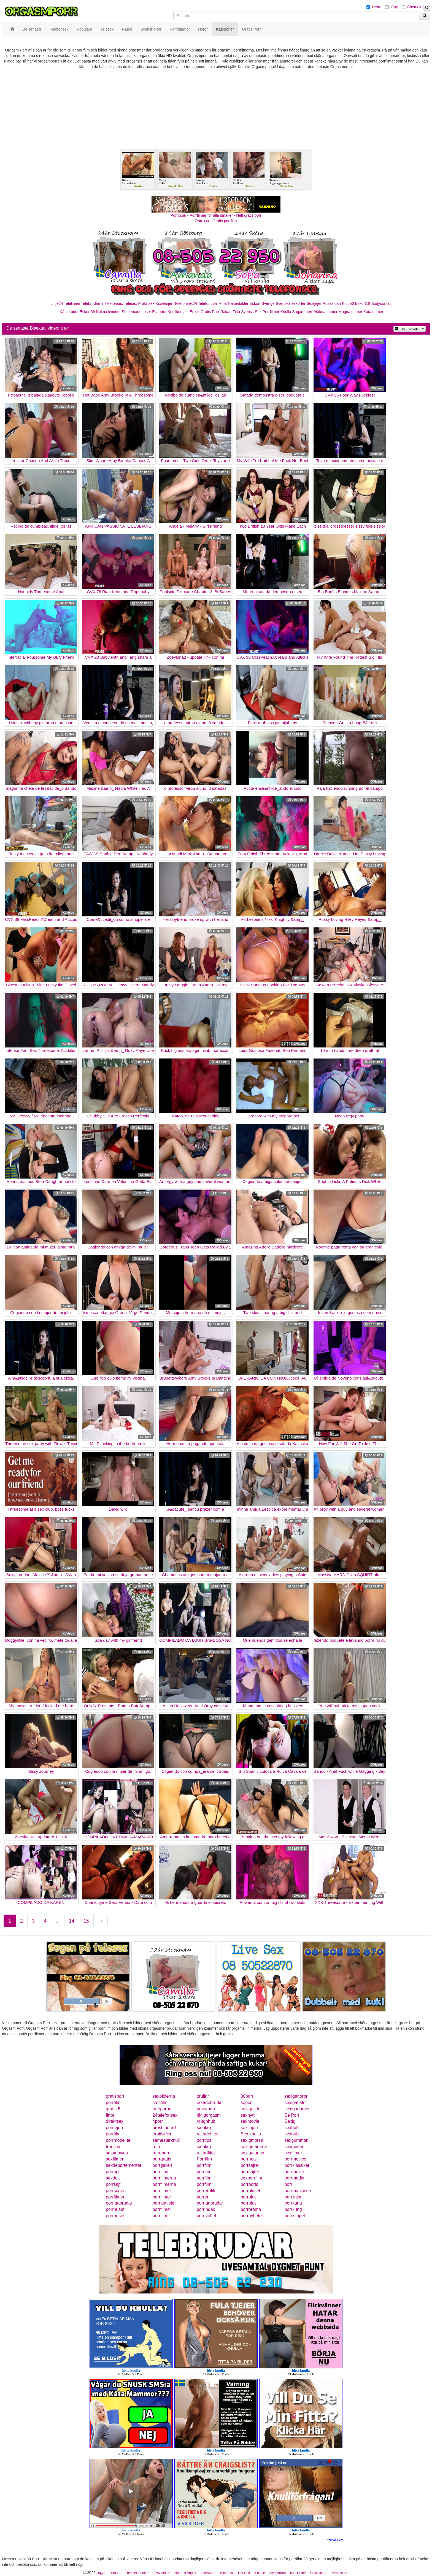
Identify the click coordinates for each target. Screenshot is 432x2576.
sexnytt (248, 2115)
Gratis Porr (210, 312)
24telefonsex (165, 2115)
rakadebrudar (210, 2102)
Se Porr (291, 2115)
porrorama (251, 2209)
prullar (203, 2096)
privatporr (206, 2109)
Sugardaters (302, 312)
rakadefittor (208, 2134)
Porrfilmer (271, 312)
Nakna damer (325, 312)
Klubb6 (348, 303)
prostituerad (164, 2127)
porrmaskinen (297, 2190)
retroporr (161, 2153)
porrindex (206, 2209)
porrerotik (206, 2190)
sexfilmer (293, 2153)
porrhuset (115, 2209)
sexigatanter (252, 2153)
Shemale (414, 7)
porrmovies (295, 2159)
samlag (204, 2127)
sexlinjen (249, 2127)
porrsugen (116, 2190)
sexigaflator (295, 2102)
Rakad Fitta (230, 312)
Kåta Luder (69, 312)
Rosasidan (332, 303)
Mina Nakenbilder (233, 303)
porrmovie (294, 2171)
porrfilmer (162, 2190)
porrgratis (162, 2159)
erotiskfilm (162, 2134)
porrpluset (250, 2190)
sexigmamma (254, 2146)
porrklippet (294, 2215)
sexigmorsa (252, 2140)
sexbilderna (164, 2096)
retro (157, 2146)
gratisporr (115, 2096)
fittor (110, 2115)
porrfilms (161, 2171)
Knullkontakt (178, 312)
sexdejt (113, 2178)
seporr (247, 2102)
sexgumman (296, 2140)
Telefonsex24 (185, 303)
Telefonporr (207, 303)
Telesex (130, 303)
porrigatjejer (164, 2203)
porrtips (204, 2140)
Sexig (289, 2121)
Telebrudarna (92, 303)
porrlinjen (293, 2197)
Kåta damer (373, 312)
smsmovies (117, 2153)
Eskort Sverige (262, 303)
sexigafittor (251, 2109)
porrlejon (114, 2127)
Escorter (159, 312)
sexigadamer (297, 2109)
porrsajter (250, 2165)
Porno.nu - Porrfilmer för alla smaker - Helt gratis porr (216, 215)
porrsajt (113, 2184)
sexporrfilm (251, 2178)
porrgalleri (162, 2165)
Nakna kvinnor (108, 312)
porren (203, 2197)
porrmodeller (118, 2140)
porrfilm (113, 2102)
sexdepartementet (123, 2165)
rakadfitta (206, 2153)
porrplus (248, 2197)
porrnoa (248, 2159)
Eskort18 (362, 303)
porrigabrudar (119, 2203)
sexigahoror (295, 2096)
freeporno (162, 2109)
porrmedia (294, 2178)
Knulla (285, 312)
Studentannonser (136, 312)
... (58, 1921)
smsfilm (160, 2102)
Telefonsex (113, 303)
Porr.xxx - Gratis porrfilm (216, 221)
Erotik (194, 312)
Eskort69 (87, 312)
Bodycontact (382, 303)
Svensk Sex (251, 312)
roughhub (206, 2121)
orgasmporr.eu (109, 2572)
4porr (158, 2121)
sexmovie (250, 2121)
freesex (113, 2146)
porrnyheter (252, 2215)
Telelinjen (72, 303)
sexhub (291, 2127)
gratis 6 (113, 2109)
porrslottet (206, 2215)
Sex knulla (251, 2134)
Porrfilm (204, 2159)
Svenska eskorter (291, 303)
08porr (247, 2096)
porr (288, 2184)
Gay (394, 7)
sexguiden (294, 2146)
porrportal (250, 2184)
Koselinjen (164, 303)
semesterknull (166, 2140)
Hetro (376, 7)
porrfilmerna (164, 2178)
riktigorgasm (209, 2115)
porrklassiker (296, 2165)
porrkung (293, 2203)
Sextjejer (314, 303)
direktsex (114, 2121)
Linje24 (56, 303)
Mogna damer (350, 312)
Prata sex (146, 303)
